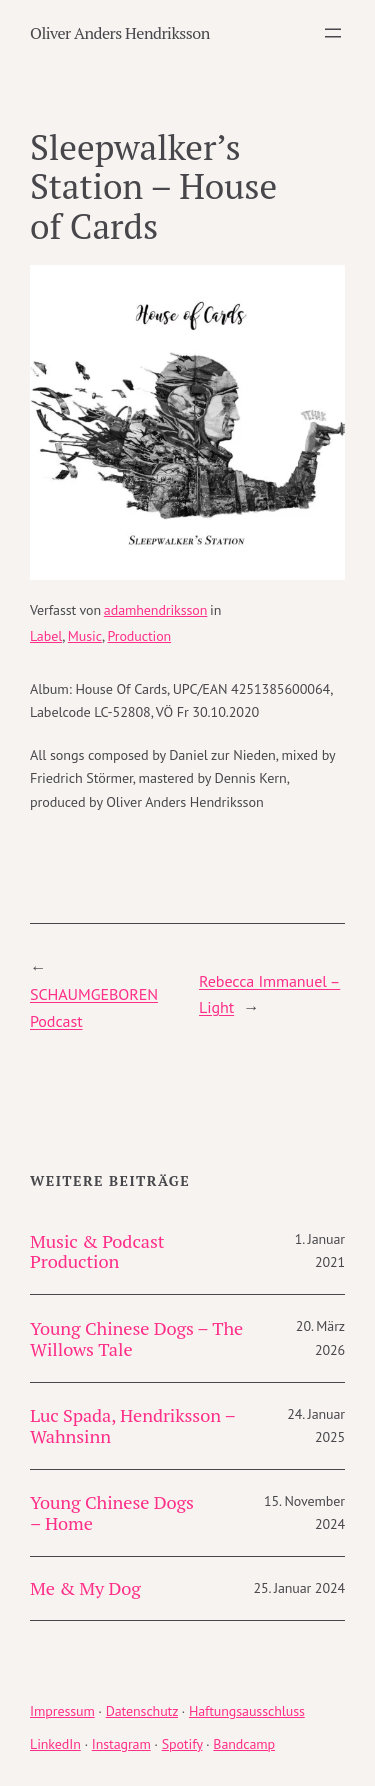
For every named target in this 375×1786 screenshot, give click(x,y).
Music (85, 636)
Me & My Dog (85, 1588)
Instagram (121, 1744)
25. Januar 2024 (299, 1588)
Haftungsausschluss (247, 1711)
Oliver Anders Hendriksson (120, 33)
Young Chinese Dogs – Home (112, 1512)
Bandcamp (244, 1744)
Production (139, 636)
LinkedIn (55, 1744)
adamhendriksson (155, 610)
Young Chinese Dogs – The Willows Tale (136, 1338)
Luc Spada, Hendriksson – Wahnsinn (132, 1425)
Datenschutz (142, 1711)
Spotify (182, 1744)
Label (46, 636)
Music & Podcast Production (97, 1251)
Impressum (62, 1711)
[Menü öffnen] (333, 33)
